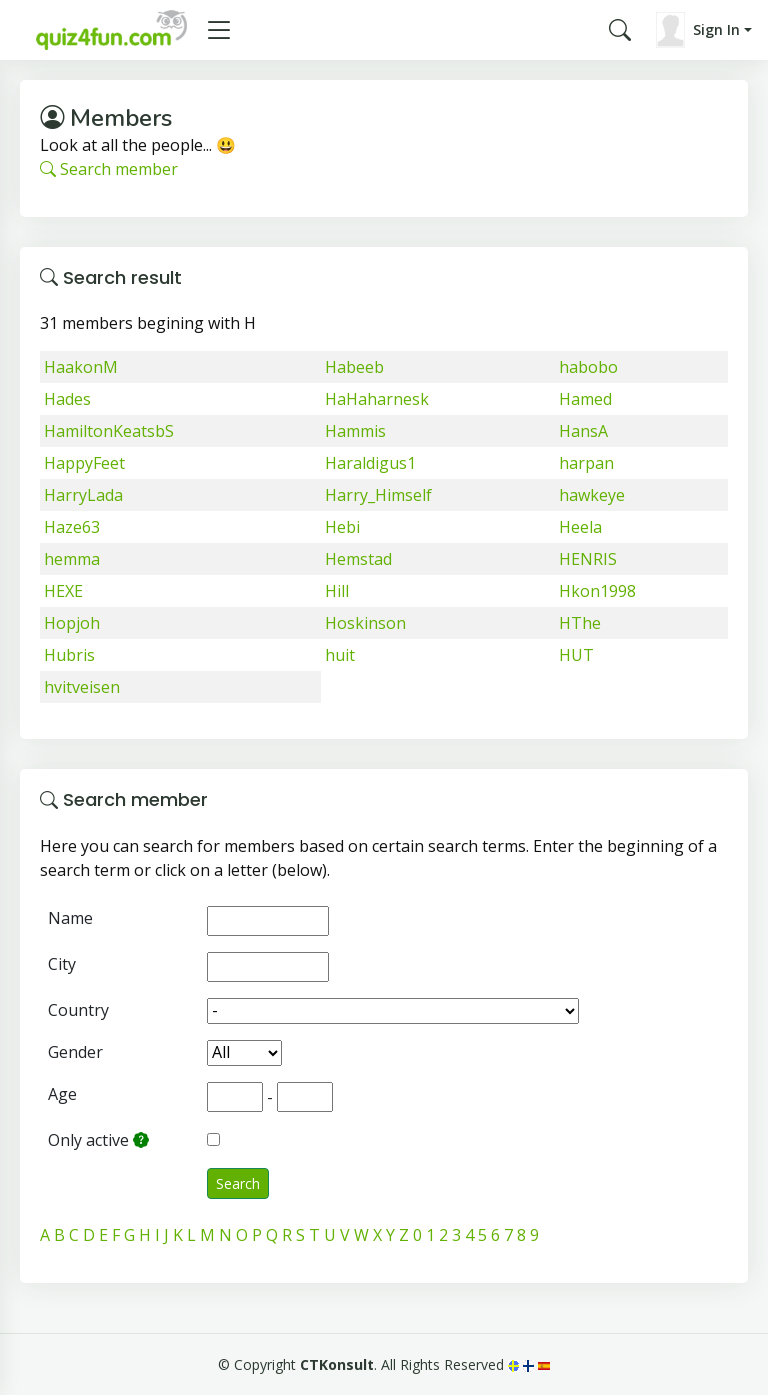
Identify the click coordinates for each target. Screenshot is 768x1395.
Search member (109, 169)
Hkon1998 (597, 591)
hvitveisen (82, 687)
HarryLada (83, 495)
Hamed (585, 399)
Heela (580, 527)
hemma (72, 559)
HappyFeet (84, 463)
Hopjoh (72, 623)
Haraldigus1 (370, 463)
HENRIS (588, 559)
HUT (576, 655)
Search (238, 1183)
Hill (337, 591)
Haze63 (72, 527)
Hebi (342, 527)
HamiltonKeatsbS (109, 431)
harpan (586, 463)
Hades (67, 399)
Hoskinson (365, 623)
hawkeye (592, 495)
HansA (583, 431)
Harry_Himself (378, 495)
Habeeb (354, 367)
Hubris (69, 655)
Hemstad (358, 559)
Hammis (355, 431)
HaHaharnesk (377, 399)
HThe (580, 623)
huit (340, 655)
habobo (588, 367)
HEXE (63, 591)
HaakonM (81, 367)
